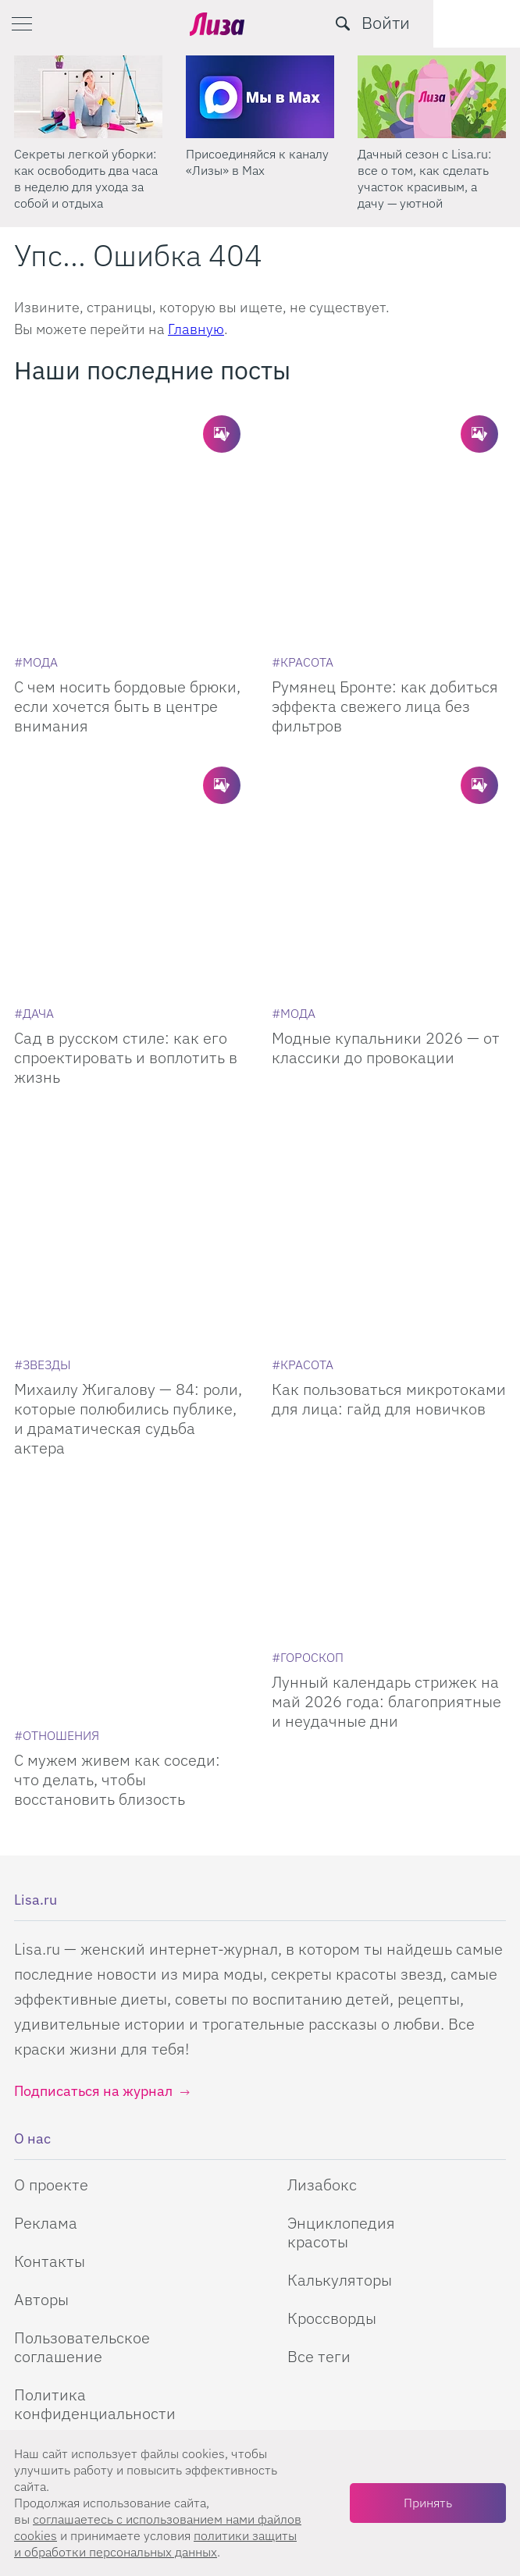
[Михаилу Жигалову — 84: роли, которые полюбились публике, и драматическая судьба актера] (131, 1032)
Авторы (41, 1987)
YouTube (225, 2190)
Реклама (45, 1910)
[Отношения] (56, 1423)
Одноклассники (308, 2190)
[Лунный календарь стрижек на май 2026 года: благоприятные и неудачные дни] (389, 1325)
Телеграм (142, 2189)
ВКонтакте (335, 2189)
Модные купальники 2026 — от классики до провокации (386, 891)
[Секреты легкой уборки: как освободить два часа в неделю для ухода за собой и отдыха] (88, 96)
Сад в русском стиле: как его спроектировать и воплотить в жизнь (125, 901)
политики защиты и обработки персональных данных (155, 2544)
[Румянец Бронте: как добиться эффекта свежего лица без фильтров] (389, 485)
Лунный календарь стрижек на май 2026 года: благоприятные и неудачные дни (386, 1467)
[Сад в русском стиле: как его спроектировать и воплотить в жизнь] (131, 759)
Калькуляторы (339, 1967)
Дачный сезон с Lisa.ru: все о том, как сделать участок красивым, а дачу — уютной (424, 178)
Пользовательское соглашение (82, 2035)
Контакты (49, 1948)
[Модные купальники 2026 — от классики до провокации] (389, 759)
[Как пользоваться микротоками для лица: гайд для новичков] (389, 1032)
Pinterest (378, 2190)
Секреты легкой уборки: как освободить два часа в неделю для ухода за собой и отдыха (86, 178)
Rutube (269, 2190)
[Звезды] (42, 1130)
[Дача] (34, 857)
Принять (428, 2502)
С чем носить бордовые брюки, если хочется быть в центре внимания (127, 628)
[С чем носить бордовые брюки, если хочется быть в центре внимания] (131, 485)
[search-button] (429, 23)
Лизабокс (322, 1872)
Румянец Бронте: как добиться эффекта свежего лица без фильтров (385, 628)
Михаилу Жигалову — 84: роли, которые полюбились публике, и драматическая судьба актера (128, 1184)
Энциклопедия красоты (341, 1920)
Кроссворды (331, 2005)
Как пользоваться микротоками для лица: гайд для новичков (389, 1164)
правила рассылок (317, 2415)
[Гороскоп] (308, 1423)
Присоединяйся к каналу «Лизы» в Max (257, 162)
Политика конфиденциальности (95, 2092)
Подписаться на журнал (93, 1779)
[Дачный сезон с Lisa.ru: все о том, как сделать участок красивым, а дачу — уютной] (432, 96)
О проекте (51, 1872)
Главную (196, 329)
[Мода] (36, 584)
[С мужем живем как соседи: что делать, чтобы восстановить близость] (131, 1325)
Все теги (319, 2044)
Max (183, 2190)
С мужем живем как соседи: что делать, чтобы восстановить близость (117, 1467)
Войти (472, 22)
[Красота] (302, 584)
